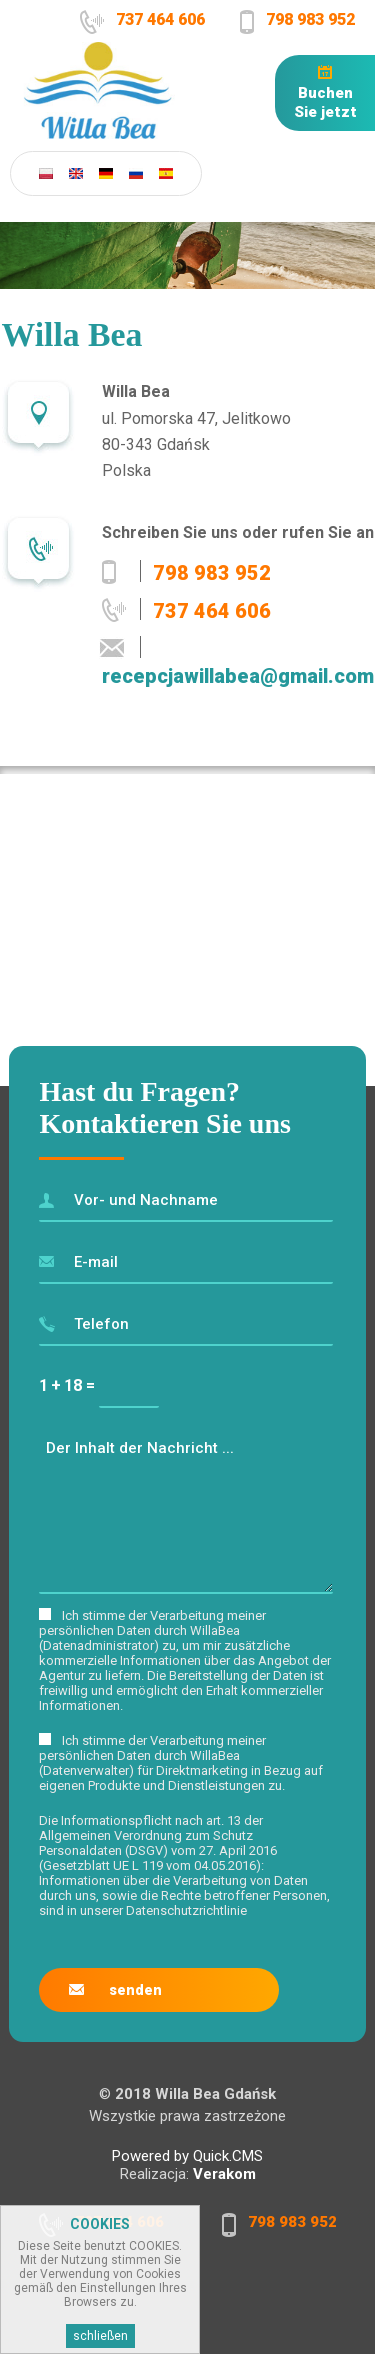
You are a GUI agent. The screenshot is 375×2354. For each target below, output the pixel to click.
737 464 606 (160, 19)
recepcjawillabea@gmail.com (238, 676)
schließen (100, 2336)
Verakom (224, 2174)
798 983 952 (310, 19)
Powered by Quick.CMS (187, 2156)
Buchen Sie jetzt (325, 102)
